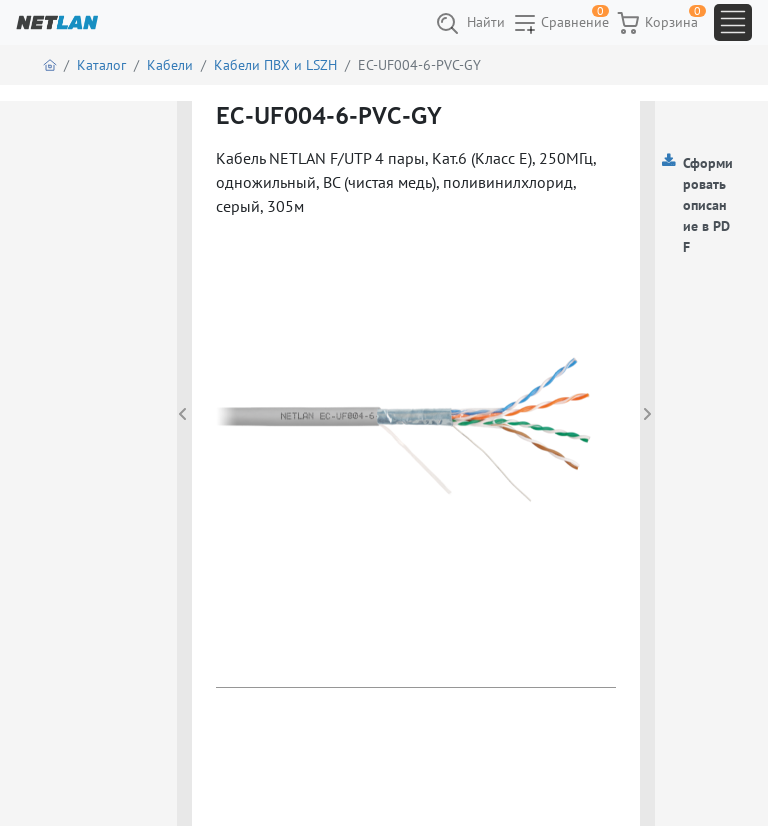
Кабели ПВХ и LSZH (275, 65)
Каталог (101, 65)
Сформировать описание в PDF (708, 205)
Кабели (170, 65)
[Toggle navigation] (733, 22)
